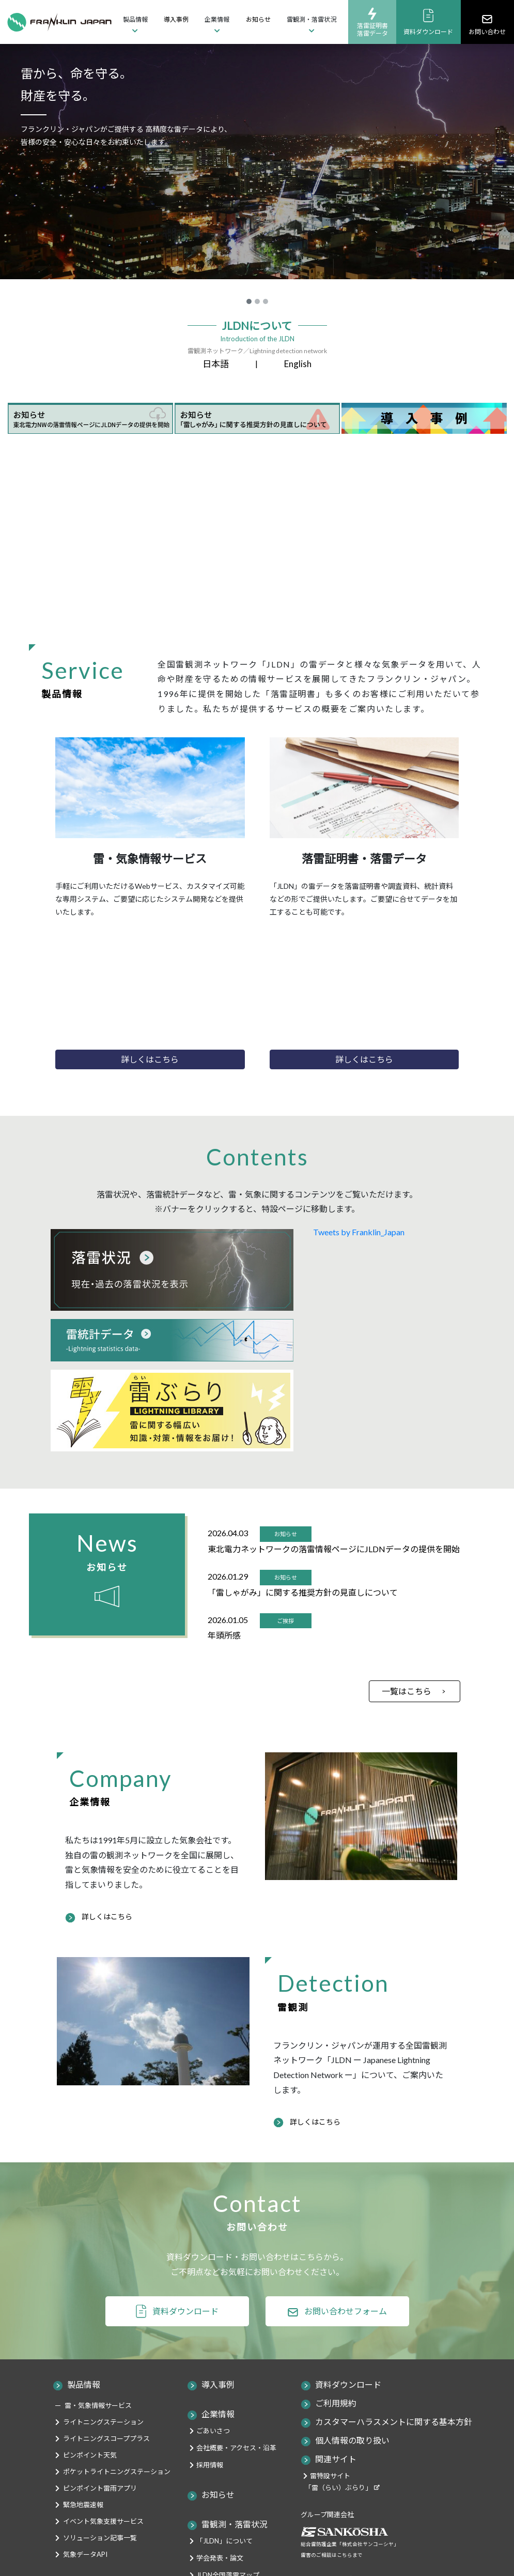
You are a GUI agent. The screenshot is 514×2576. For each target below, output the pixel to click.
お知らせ (258, 19)
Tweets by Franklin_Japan (358, 1232)
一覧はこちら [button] (406, 1691)
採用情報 (209, 2465)
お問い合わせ (487, 24)
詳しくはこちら (107, 1916)
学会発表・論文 (219, 2558)
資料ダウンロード (428, 22)
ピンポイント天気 (90, 2455)
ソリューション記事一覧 (100, 2538)
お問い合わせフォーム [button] (345, 2311)
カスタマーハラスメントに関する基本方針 (393, 2422)
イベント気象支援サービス (103, 2521)
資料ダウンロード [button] (185, 2311)
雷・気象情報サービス (98, 2405)
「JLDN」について (224, 2541)
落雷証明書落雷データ (372, 22)
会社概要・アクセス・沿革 (236, 2448)
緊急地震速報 (83, 2505)
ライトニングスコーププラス (106, 2438)
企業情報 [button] (217, 19)
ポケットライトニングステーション (116, 2471)
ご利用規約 (335, 2403)
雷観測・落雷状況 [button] (311, 19)
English (297, 363)
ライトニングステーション (103, 2422)
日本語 (216, 363)
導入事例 (176, 19)
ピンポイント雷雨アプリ (100, 2488)
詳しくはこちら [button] (150, 1059)
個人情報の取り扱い (352, 2440)
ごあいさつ (213, 2431)
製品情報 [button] (135, 19)
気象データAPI (85, 2554)
